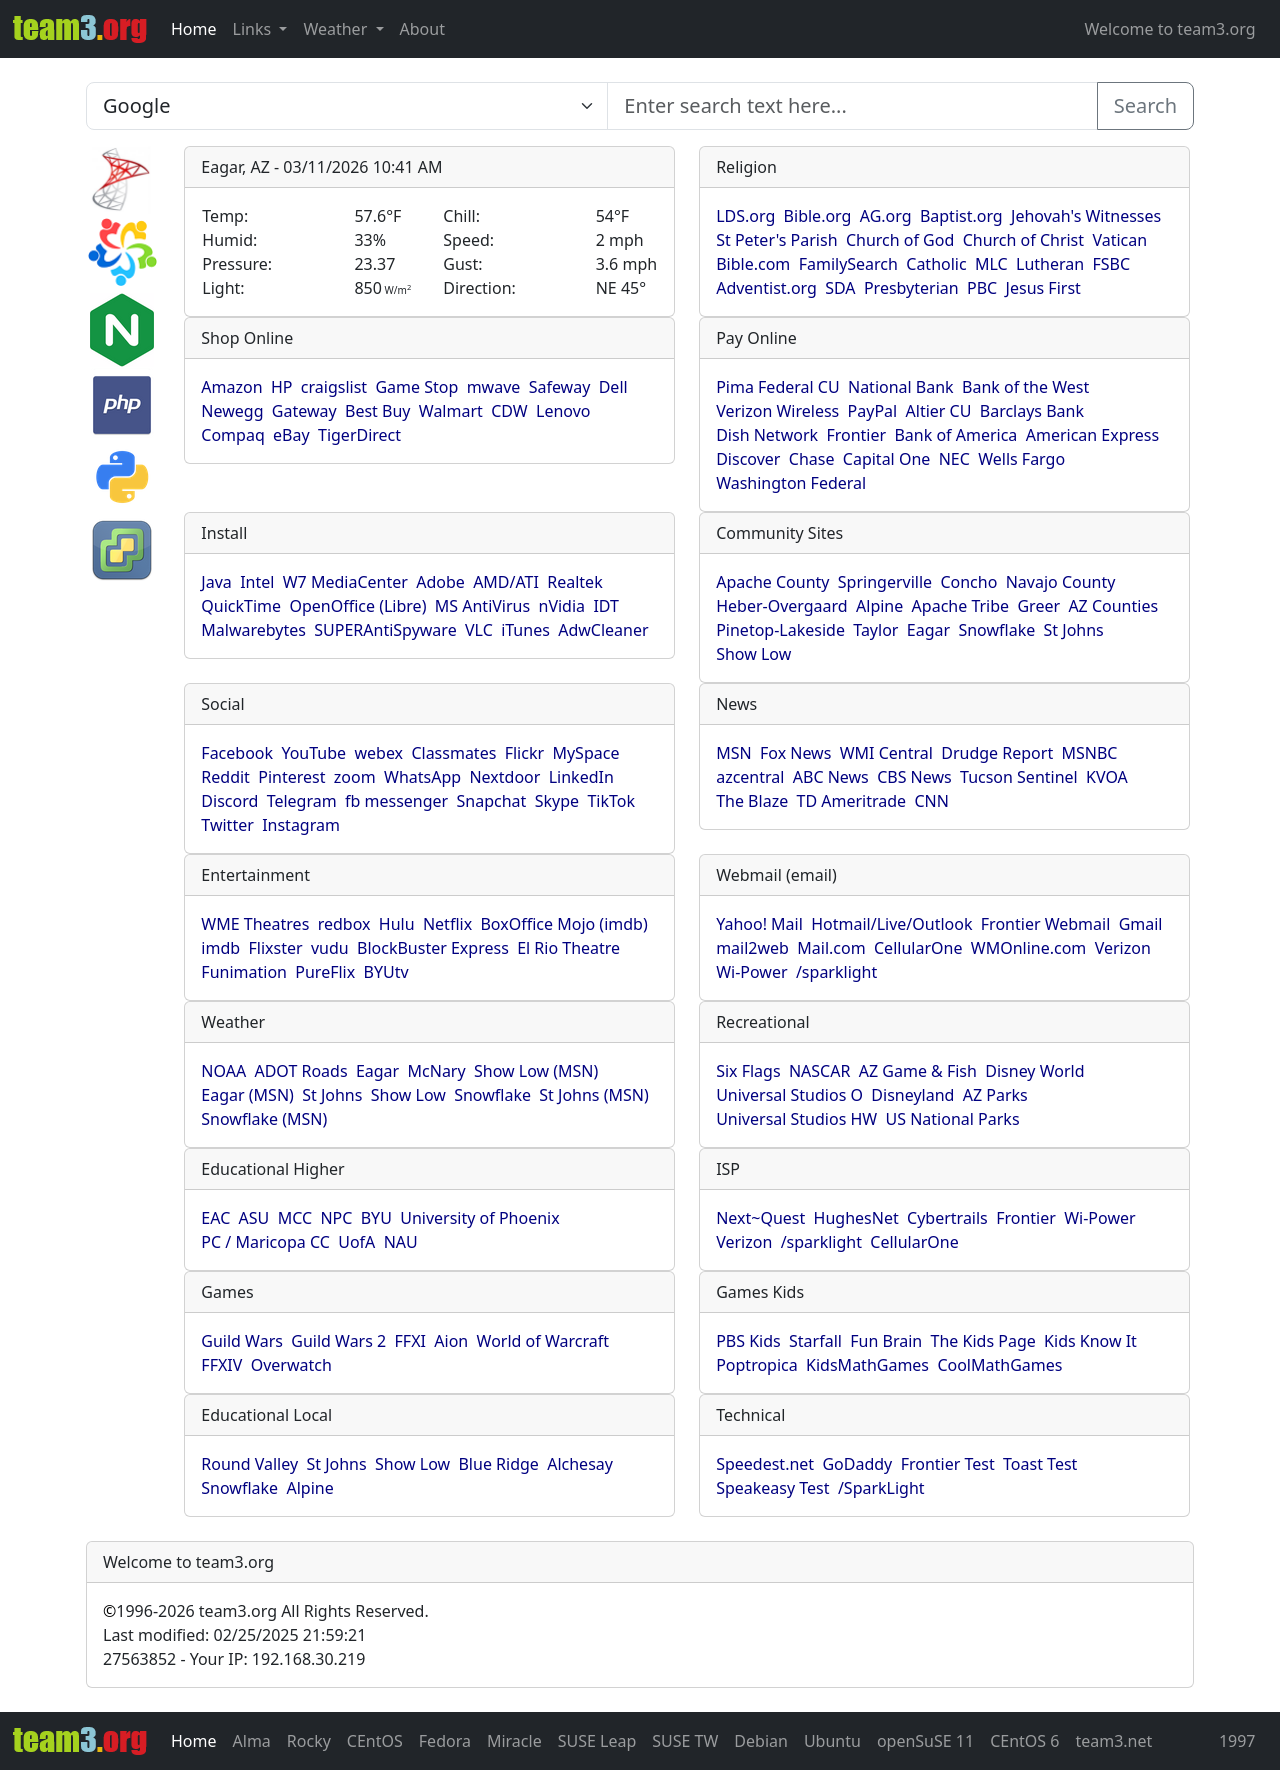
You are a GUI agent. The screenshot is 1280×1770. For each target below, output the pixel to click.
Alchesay (580, 1464)
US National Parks (953, 1119)
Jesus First (1043, 288)
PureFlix (325, 972)
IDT (606, 606)
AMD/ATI (506, 582)
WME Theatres (255, 924)
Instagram (301, 825)
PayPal (873, 411)
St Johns (1074, 630)
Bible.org (818, 216)
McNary (437, 1071)
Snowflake (996, 630)
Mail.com (831, 948)
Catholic (936, 264)
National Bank (901, 387)
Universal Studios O (789, 1095)
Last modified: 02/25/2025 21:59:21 (234, 1635)
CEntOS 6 (1024, 1741)
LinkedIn (581, 777)
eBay (291, 435)
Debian (761, 1741)
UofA (356, 1242)
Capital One (887, 459)
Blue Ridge (498, 1464)
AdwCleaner (603, 630)
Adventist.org (766, 288)
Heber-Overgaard (782, 606)
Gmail (1141, 924)
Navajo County (1061, 582)
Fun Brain (886, 1341)
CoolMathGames (999, 1365)
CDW (509, 411)
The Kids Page (983, 1341)
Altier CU (939, 411)
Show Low (753, 654)
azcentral (750, 777)
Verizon (1123, 948)
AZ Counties (1113, 606)
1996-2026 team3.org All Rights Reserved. (266, 1611)
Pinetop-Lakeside (780, 630)
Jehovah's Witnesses (1086, 216)
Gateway (304, 411)
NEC (954, 459)
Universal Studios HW (796, 1119)
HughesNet (856, 1218)
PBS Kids (748, 1341)
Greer (1038, 606)
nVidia (562, 606)
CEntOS (375, 1741)
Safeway (560, 387)
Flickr (524, 753)
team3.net (1113, 1741)
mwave (494, 387)
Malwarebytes (253, 630)
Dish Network (767, 435)
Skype (557, 801)
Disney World (1034, 1071)
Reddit (225, 777)
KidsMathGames (867, 1365)
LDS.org (745, 216)
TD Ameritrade (852, 801)
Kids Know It (1090, 1341)
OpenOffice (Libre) (357, 606)
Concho (968, 582)
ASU (254, 1218)
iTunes (525, 630)
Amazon (231, 387)
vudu (330, 948)
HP (282, 387)
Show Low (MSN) (536, 1071)
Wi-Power (751, 972)
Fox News (795, 753)
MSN (733, 753)
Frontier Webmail (1045, 924)
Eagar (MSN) (247, 1095)
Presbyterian (911, 288)
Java (216, 582)
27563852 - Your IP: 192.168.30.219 (234, 1659)
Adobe (440, 582)
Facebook (237, 753)
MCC (295, 1218)
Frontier (856, 435)
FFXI (410, 1341)
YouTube (313, 753)
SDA (840, 288)
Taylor (875, 630)
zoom (355, 777)
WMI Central (886, 753)
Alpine (879, 606)
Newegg (232, 411)
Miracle (514, 1741)
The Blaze (752, 801)
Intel (257, 582)
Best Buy (377, 411)
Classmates (453, 753)
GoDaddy (857, 1464)
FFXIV (221, 1365)
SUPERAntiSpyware (385, 630)
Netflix (447, 924)
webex (378, 753)
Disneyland (912, 1095)
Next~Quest (760, 1218)
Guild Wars (242, 1341)
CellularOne (918, 948)
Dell (613, 387)
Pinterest (291, 777)
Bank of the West (1025, 387)
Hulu (397, 924)
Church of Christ (1023, 240)
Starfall (815, 1341)
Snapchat (492, 801)
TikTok (611, 801)
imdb (220, 948)
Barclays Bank (1032, 411)
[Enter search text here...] (347, 106)
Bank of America (955, 435)
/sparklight (836, 972)
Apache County (772, 582)
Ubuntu (832, 1741)
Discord (229, 801)
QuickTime (241, 606)
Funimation (244, 972)
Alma (252, 1741)
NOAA (223, 1071)
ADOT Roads (300, 1071)
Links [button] (254, 29)
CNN (931, 801)
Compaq (232, 435)
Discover (748, 459)
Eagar (928, 630)
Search (1145, 105)
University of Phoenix (479, 1218)
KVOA (1107, 777)
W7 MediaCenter (345, 582)
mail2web (752, 948)
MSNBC (1090, 753)
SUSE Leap (597, 1741)
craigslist (334, 387)
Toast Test (1040, 1464)
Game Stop (416, 387)
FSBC (1112, 264)
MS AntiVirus (482, 606)
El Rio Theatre (568, 948)
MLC (991, 264)
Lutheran (1050, 264)
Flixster (275, 948)
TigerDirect (359, 435)
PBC (982, 288)
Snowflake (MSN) (264, 1119)
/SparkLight (881, 1488)
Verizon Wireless (777, 411)
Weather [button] (337, 29)
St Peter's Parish (776, 240)
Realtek (574, 582)
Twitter (227, 825)
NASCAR (819, 1071)
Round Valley (249, 1464)
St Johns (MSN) (593, 1095)
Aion (451, 1341)
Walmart (451, 411)
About (422, 29)
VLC (479, 630)
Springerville (885, 582)
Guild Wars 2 (338, 1341)
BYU (376, 1218)
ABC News (831, 777)
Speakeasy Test (772, 1488)
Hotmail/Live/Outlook (891, 924)
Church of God (900, 240)
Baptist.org (961, 216)
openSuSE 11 (925, 1741)
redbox (344, 924)
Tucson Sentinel (1019, 777)
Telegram (302, 801)
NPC (336, 1218)
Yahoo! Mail (759, 924)
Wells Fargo (1021, 459)
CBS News (914, 777)
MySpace (585, 753)
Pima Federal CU (777, 387)
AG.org (886, 216)
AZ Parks (995, 1095)
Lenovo (563, 411)
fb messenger (396, 801)
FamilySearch (848, 264)
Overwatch (291, 1365)
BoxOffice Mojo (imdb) (563, 924)
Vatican (1119, 240)
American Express (1093, 435)
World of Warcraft (543, 1341)
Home (194, 29)
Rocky (309, 1741)
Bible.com (753, 264)
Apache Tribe (961, 606)
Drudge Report (997, 753)
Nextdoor (504, 777)
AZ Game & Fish (918, 1071)
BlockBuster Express (433, 948)
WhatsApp (422, 777)
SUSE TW (685, 1741)
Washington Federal (791, 483)
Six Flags (748, 1071)
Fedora (445, 1741)
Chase (812, 459)
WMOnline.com (1029, 948)
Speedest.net (765, 1464)
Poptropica (757, 1365)
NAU (401, 1242)
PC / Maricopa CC (265, 1242)
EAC (215, 1218)
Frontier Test (948, 1464)
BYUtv (386, 972)
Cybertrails (947, 1218)
